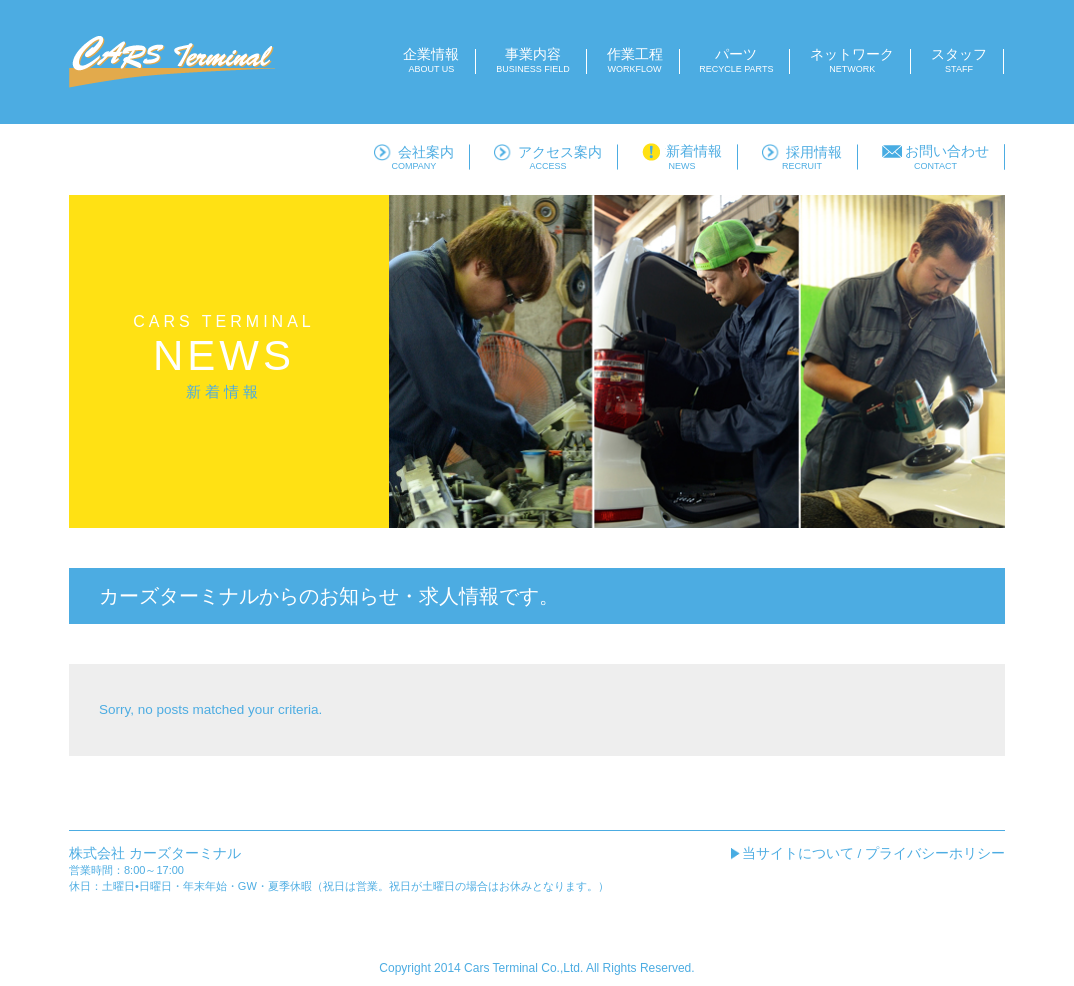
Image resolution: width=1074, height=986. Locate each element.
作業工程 (635, 61)
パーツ (736, 61)
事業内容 (533, 61)
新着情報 (682, 158)
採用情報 (802, 158)
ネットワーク (852, 61)
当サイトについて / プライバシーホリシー (873, 853)
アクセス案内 (548, 158)
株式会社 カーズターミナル (155, 853)
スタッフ (959, 61)
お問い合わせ (935, 158)
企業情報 (431, 61)
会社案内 (414, 158)
